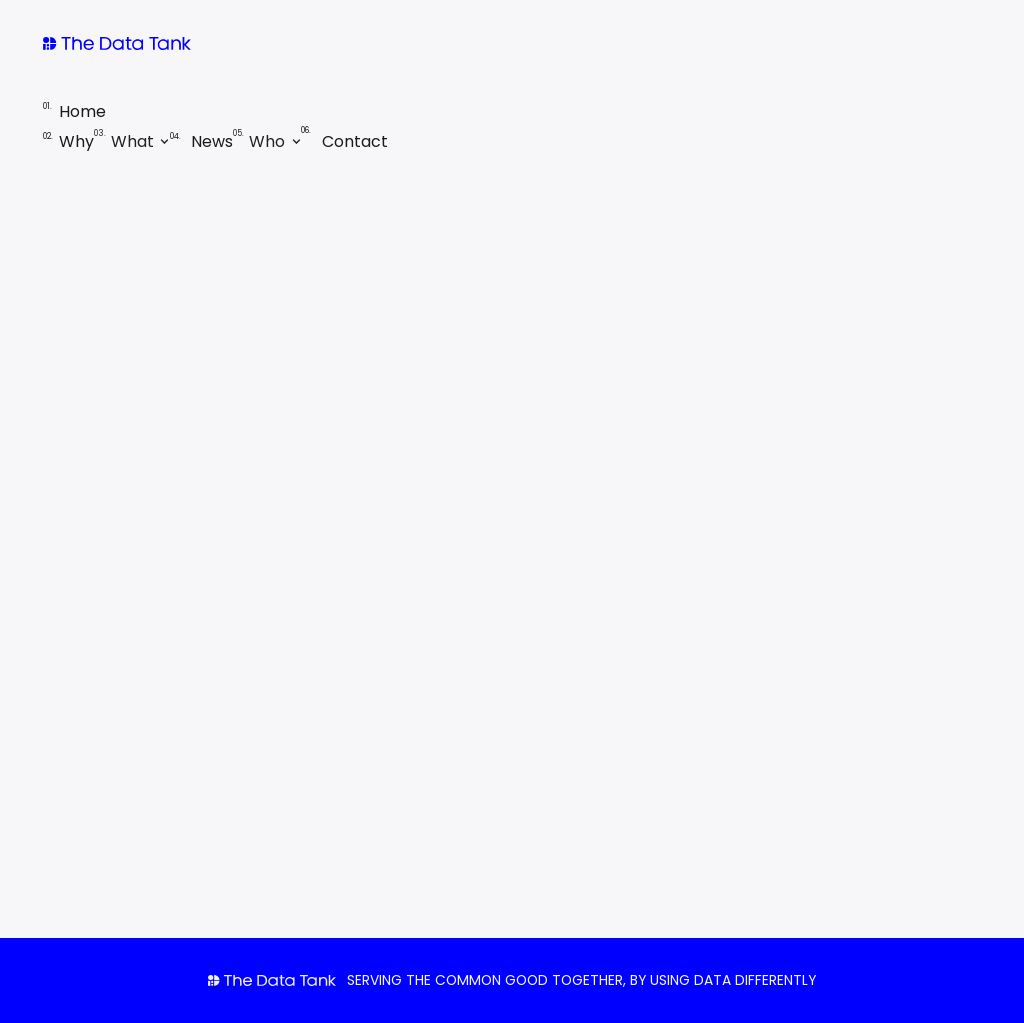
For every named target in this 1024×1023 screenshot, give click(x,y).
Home (75, 111)
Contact (344, 141)
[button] (132, 141)
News (201, 141)
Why (69, 141)
